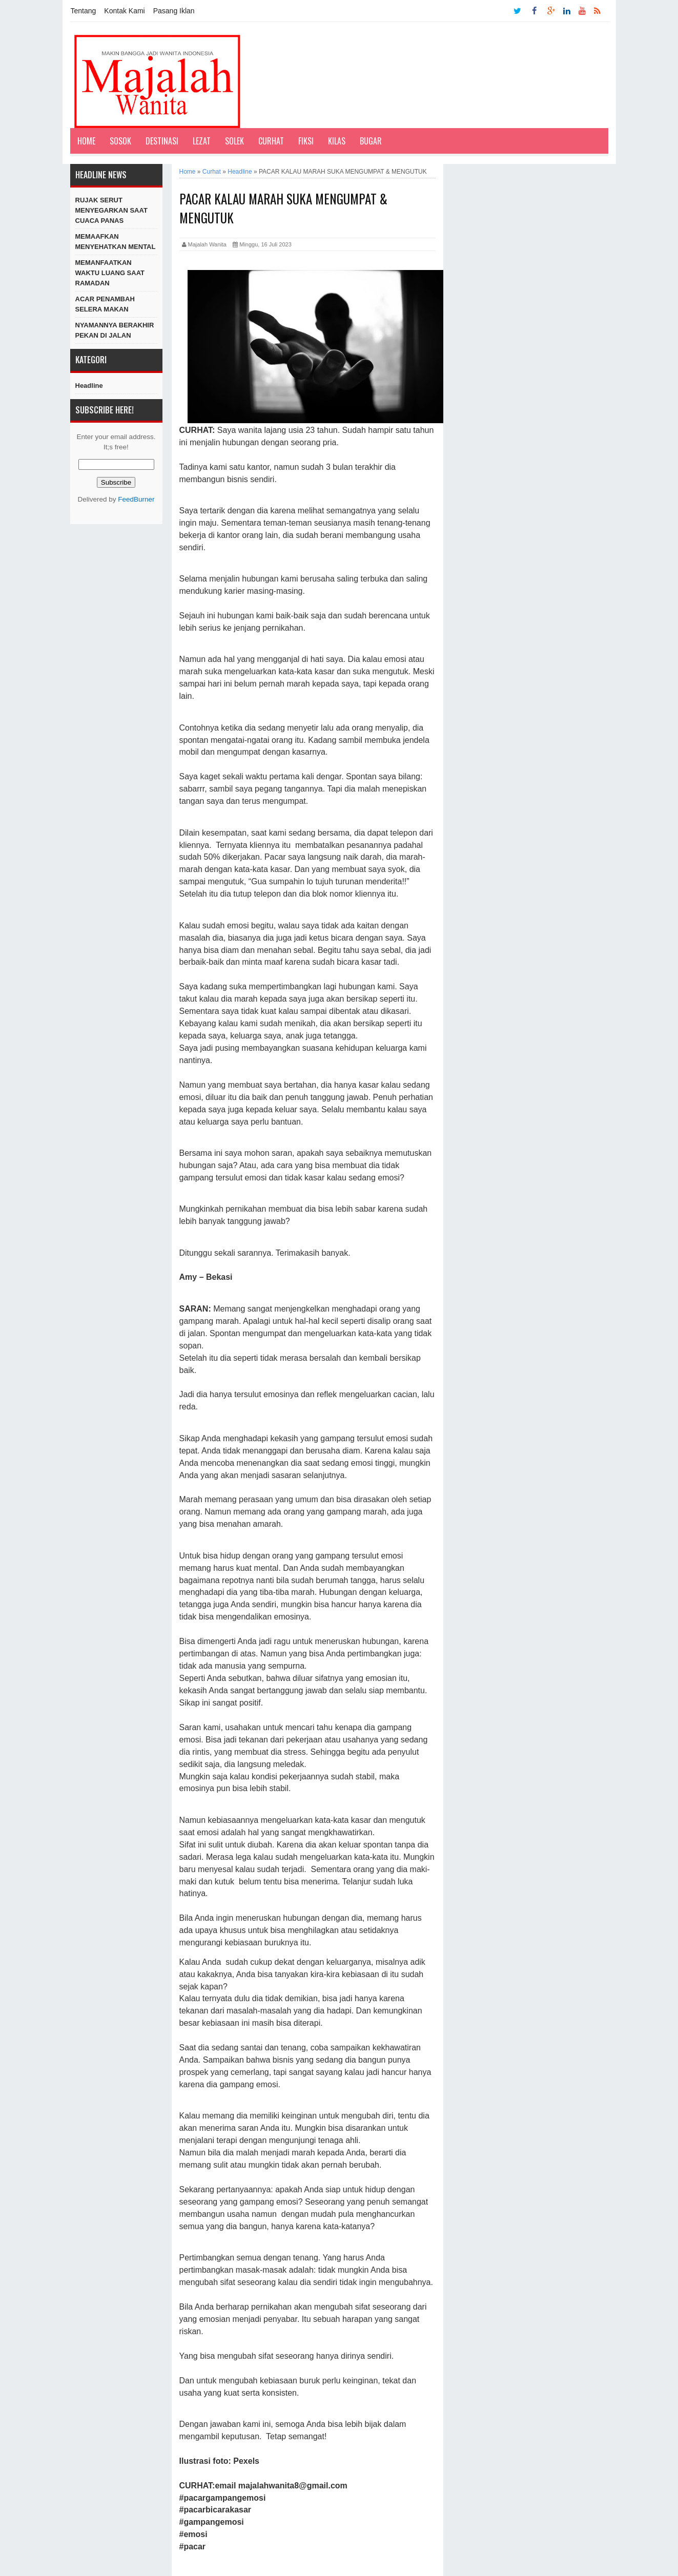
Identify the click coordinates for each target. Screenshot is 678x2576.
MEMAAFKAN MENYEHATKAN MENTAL (115, 242)
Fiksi (306, 141)
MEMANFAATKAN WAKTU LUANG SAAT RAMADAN (110, 273)
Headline (89, 385)
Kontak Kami (124, 11)
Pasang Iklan (174, 11)
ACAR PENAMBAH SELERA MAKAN (105, 304)
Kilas (336, 141)
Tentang (83, 11)
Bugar (371, 141)
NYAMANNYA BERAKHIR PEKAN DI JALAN (114, 330)
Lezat (202, 141)
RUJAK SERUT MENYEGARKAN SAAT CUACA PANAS (111, 210)
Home (86, 141)
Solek (234, 141)
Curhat (271, 141)
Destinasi (162, 141)
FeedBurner (136, 499)
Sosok (120, 141)
